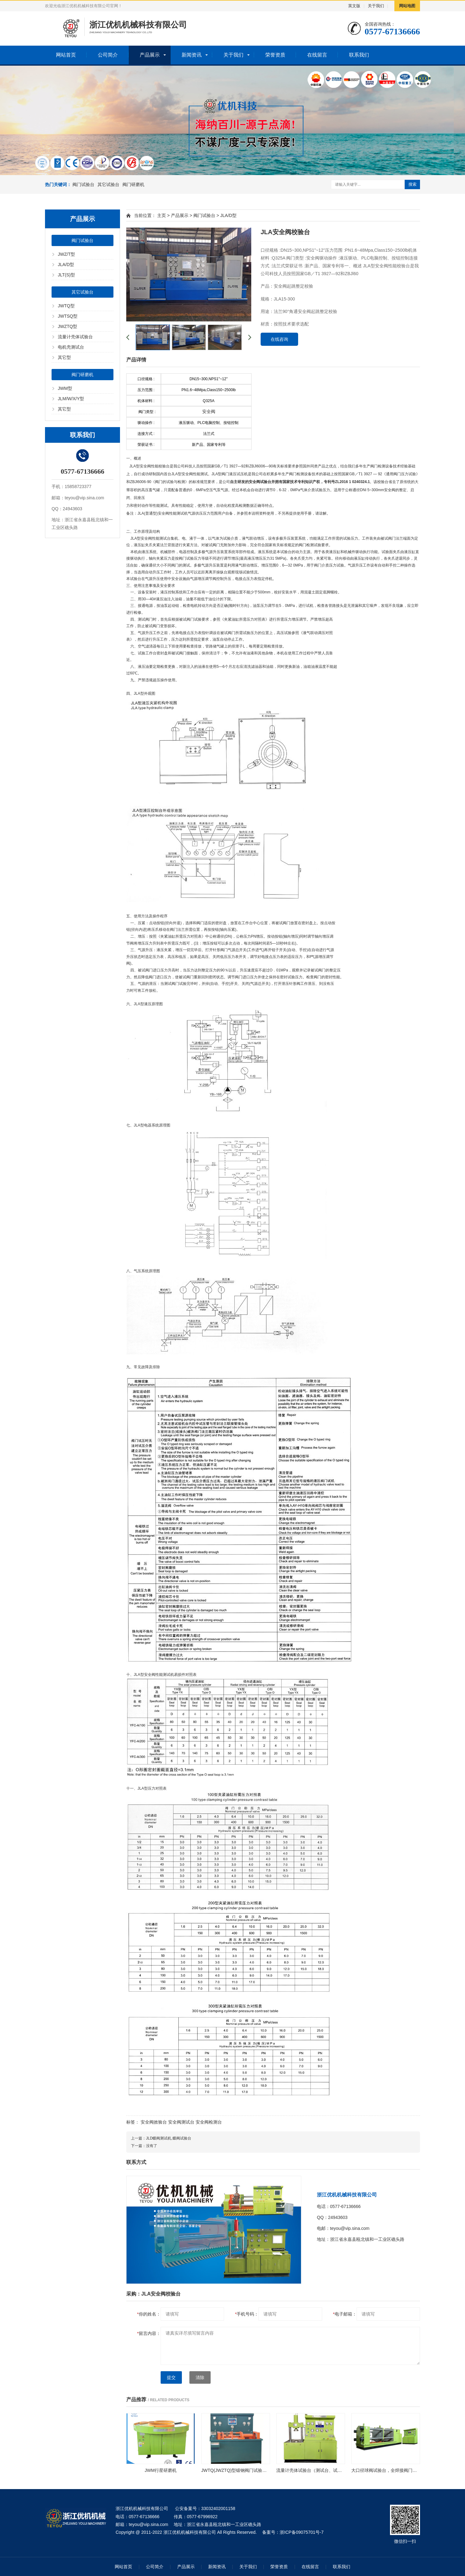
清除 (200, 2377)
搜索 (412, 184)
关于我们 (376, 5)
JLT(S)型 (66, 274)
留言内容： (149, 2333)
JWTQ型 (66, 305)
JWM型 (65, 388)
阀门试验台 (83, 184)
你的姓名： (149, 2313)
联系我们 (359, 55)
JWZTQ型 (67, 326)
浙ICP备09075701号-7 (301, 2532)
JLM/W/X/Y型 (71, 398)
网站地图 (407, 5)
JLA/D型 (66, 264)
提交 (171, 2377)
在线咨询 (279, 339)
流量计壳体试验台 (75, 336)
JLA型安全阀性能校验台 (149, 466)
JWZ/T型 (66, 254)
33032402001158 (218, 2508)
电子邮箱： (344, 2313)
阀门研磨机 (133, 184)
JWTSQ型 (68, 316)
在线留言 (317, 55)
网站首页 (66, 55)
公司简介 (108, 55)
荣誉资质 (275, 55)
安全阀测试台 (181, 2122)
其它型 (64, 357)
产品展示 (150, 55)
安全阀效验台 (154, 2122)
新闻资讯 (192, 55)
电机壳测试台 (71, 347)
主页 (161, 215)
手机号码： (246, 2313)
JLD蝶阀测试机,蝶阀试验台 (168, 2138)
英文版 (354, 5)
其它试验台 (108, 184)
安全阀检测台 (209, 2122)
